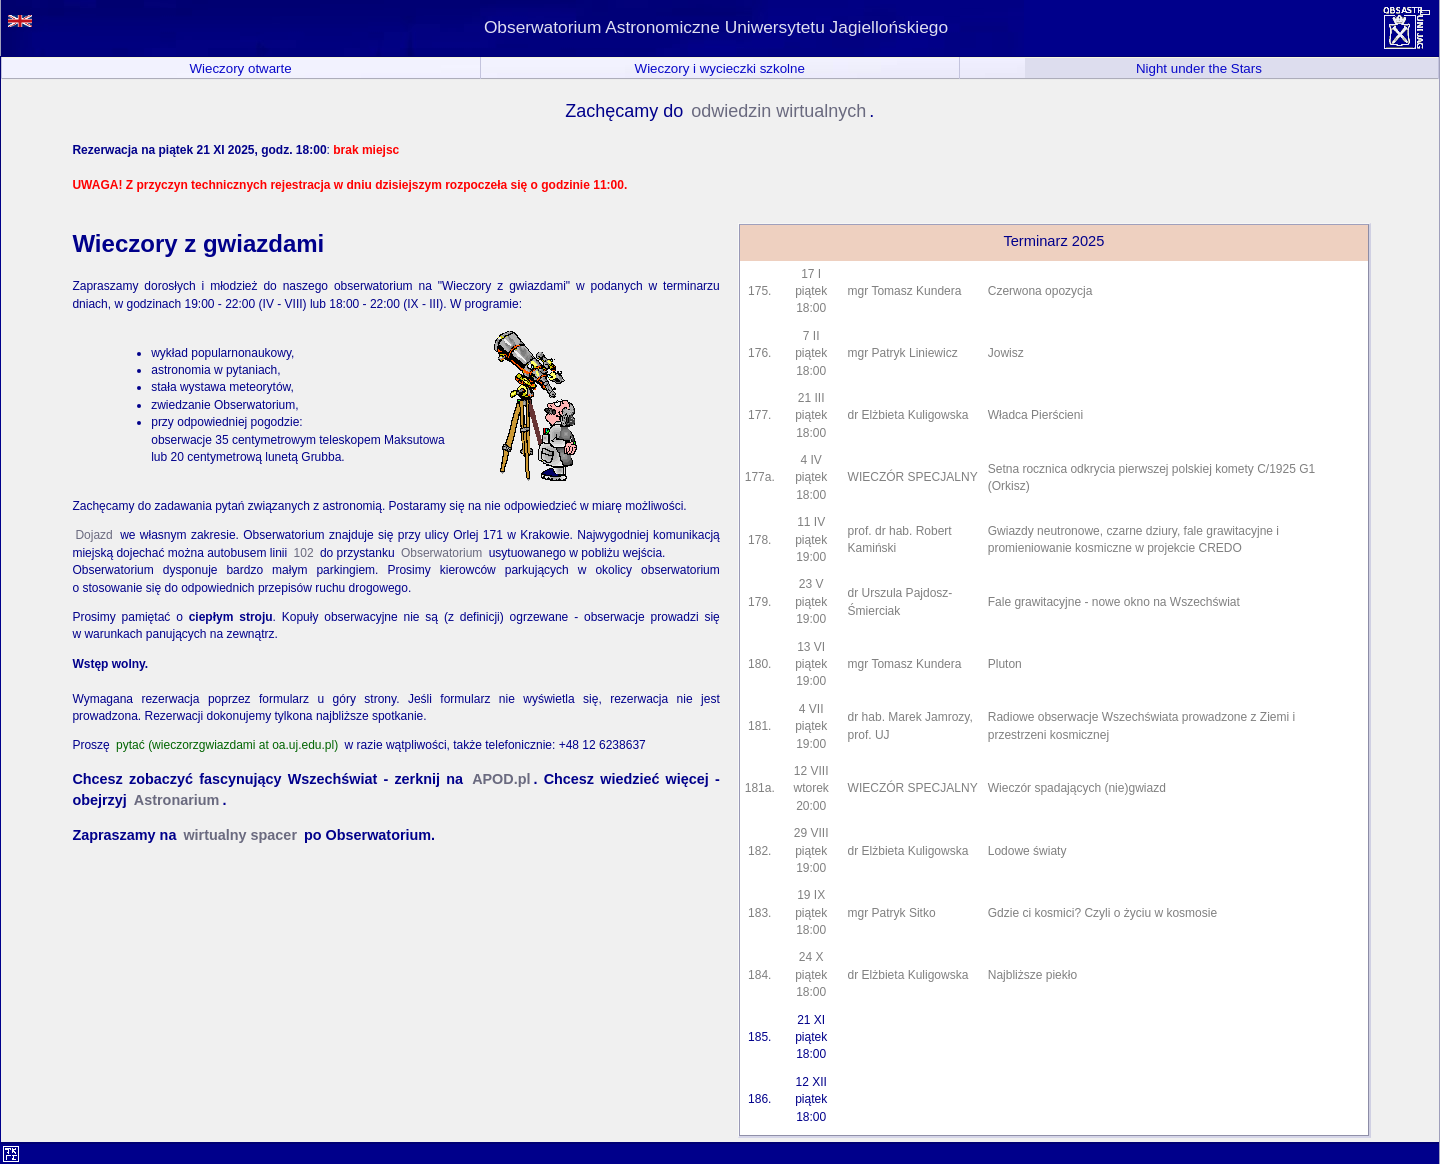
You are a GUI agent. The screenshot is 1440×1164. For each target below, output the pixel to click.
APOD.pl (501, 779)
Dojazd (93, 535)
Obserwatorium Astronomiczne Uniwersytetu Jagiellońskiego (716, 27)
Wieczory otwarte (240, 68)
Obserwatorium (441, 553)
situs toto (1425, 12)
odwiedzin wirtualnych (778, 111)
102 (304, 553)
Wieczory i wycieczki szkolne (720, 68)
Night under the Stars (1199, 68)
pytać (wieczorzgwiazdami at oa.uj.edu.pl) (227, 745)
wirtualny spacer (240, 835)
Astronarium (177, 800)
